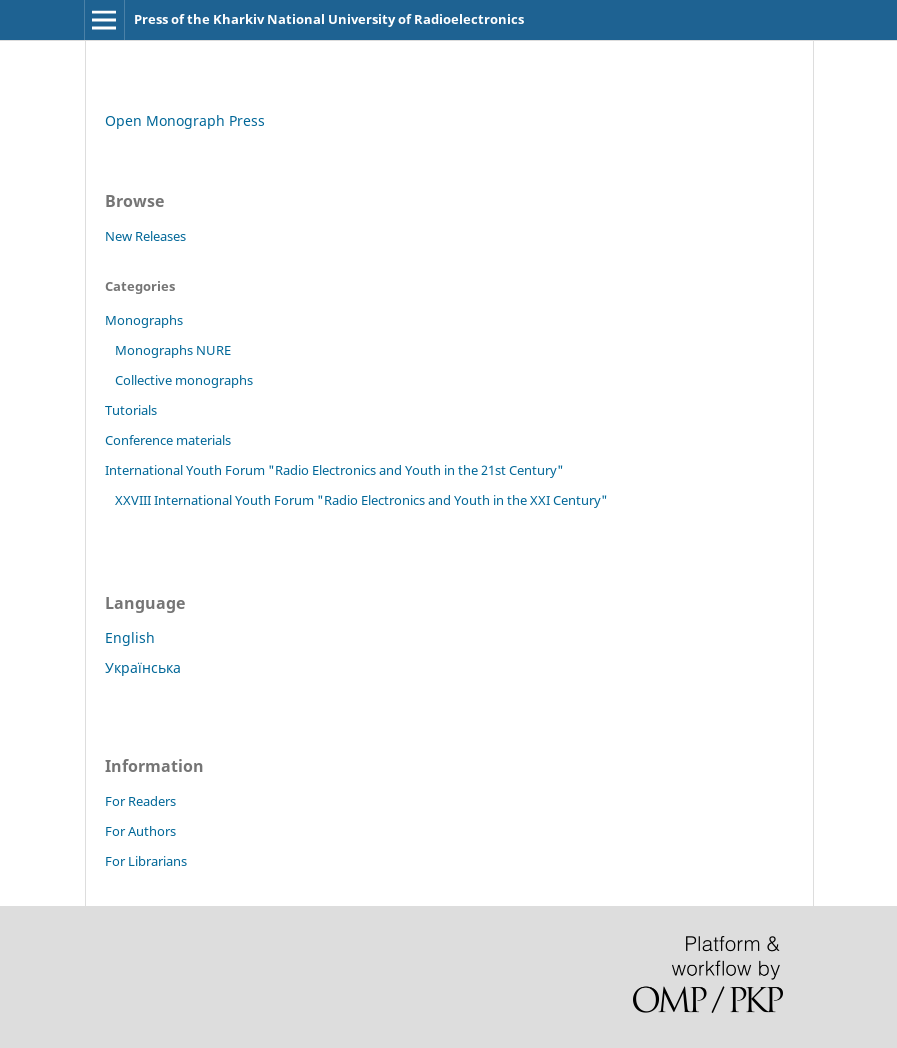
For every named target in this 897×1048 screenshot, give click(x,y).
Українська (143, 667)
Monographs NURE (173, 350)
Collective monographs (184, 380)
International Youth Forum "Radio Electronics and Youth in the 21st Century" (334, 470)
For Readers (140, 801)
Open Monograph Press (185, 120)
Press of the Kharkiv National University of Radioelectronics (329, 19)
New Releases (145, 236)
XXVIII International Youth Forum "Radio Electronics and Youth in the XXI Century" (361, 500)
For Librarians (146, 861)
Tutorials (131, 410)
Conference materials (168, 440)
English (130, 637)
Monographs (144, 320)
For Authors (140, 831)
